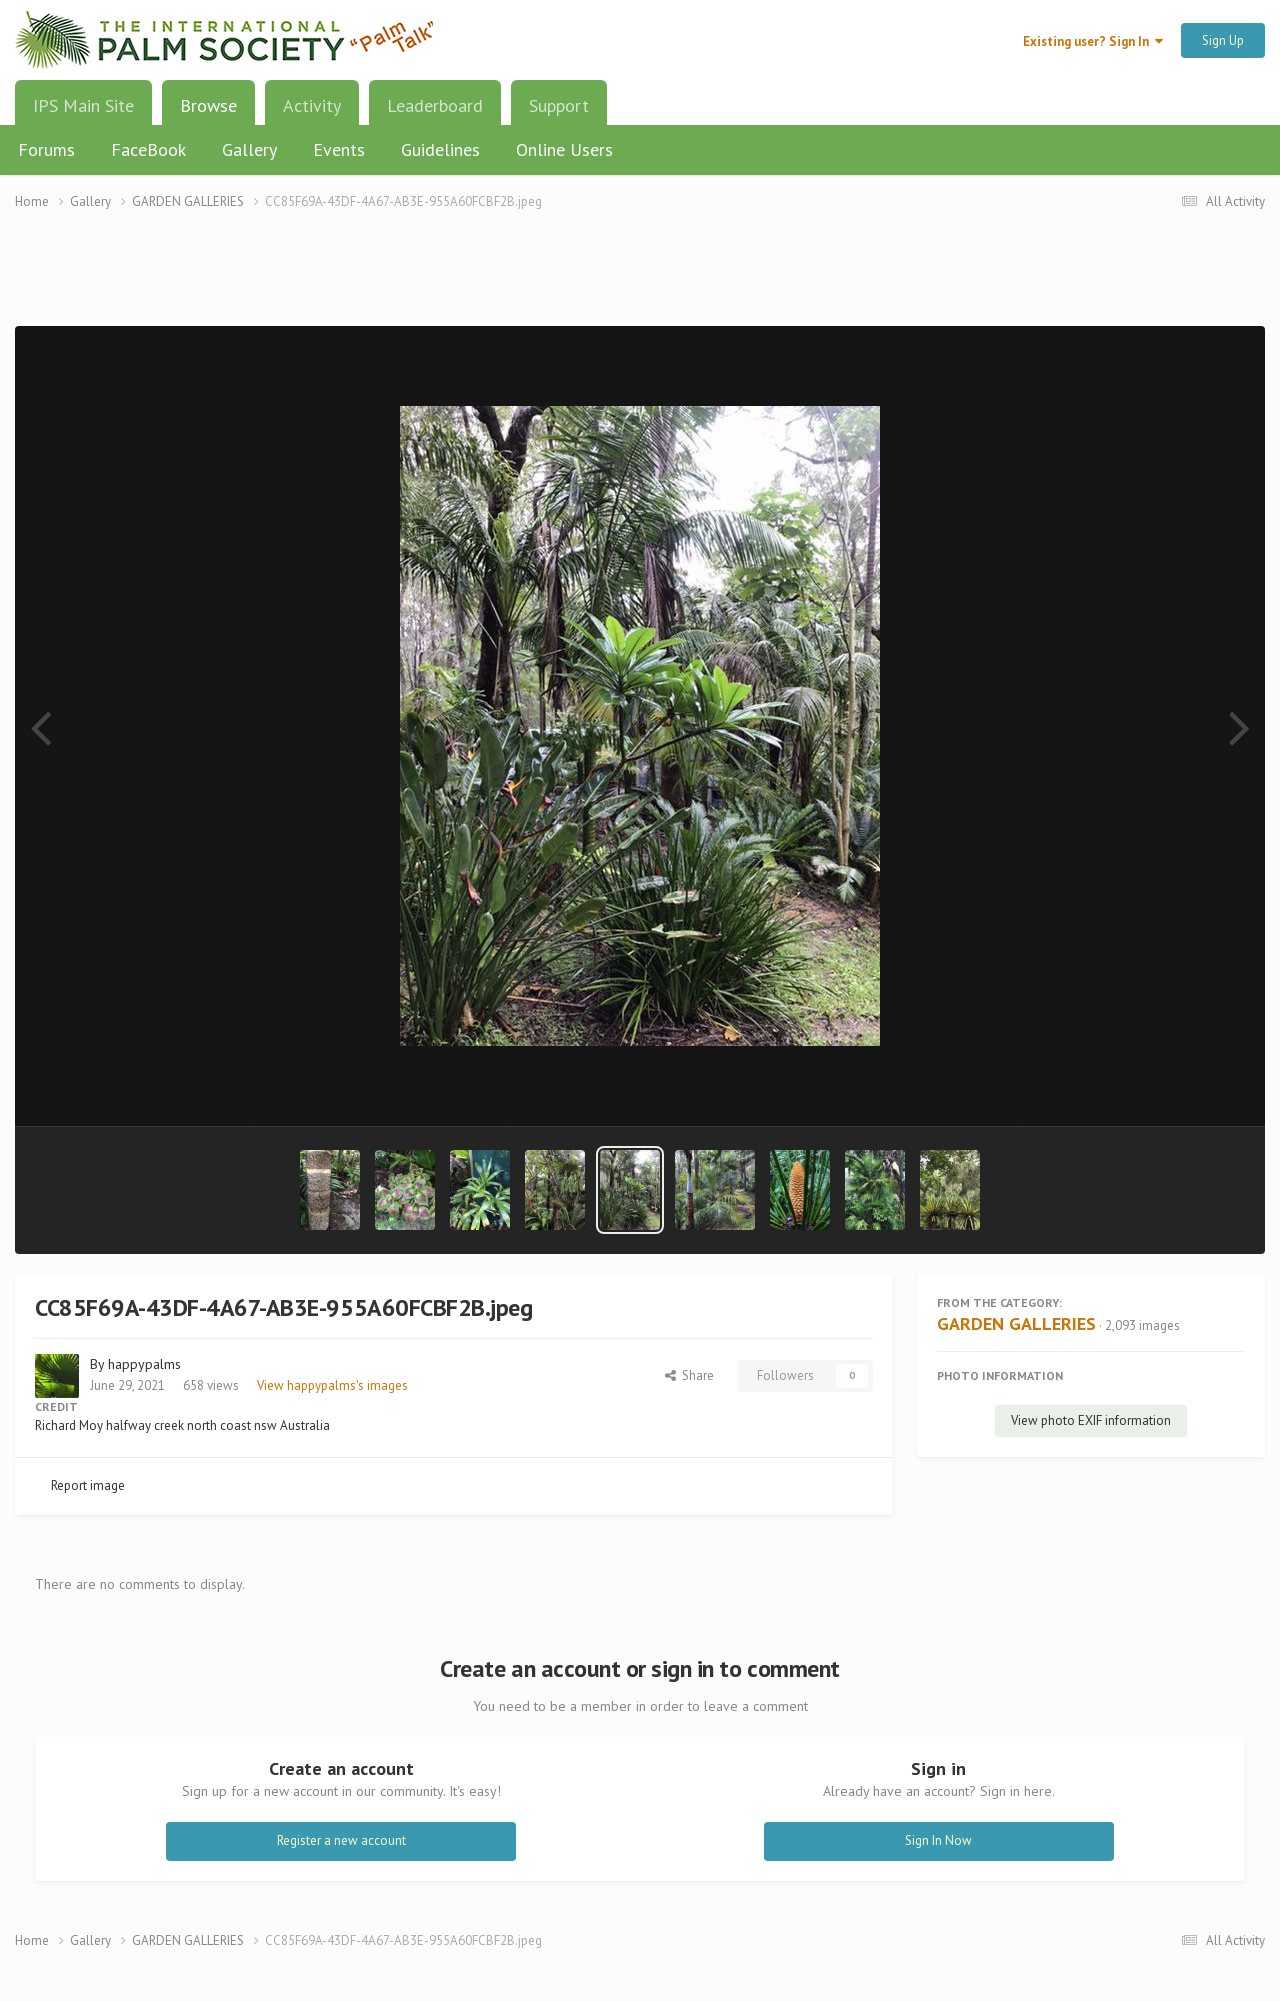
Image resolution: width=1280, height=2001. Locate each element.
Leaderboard (435, 105)
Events (339, 149)
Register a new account (341, 1840)
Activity (312, 105)
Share (689, 1375)
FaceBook (148, 149)
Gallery (249, 149)
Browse (208, 113)
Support (559, 105)
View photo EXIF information (1091, 1420)
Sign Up (1223, 40)
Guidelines (440, 149)
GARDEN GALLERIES (1016, 1323)
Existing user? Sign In (1093, 41)
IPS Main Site (83, 105)
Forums (46, 149)
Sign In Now (938, 1840)
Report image (88, 1485)
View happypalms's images (332, 1385)
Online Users (564, 149)
